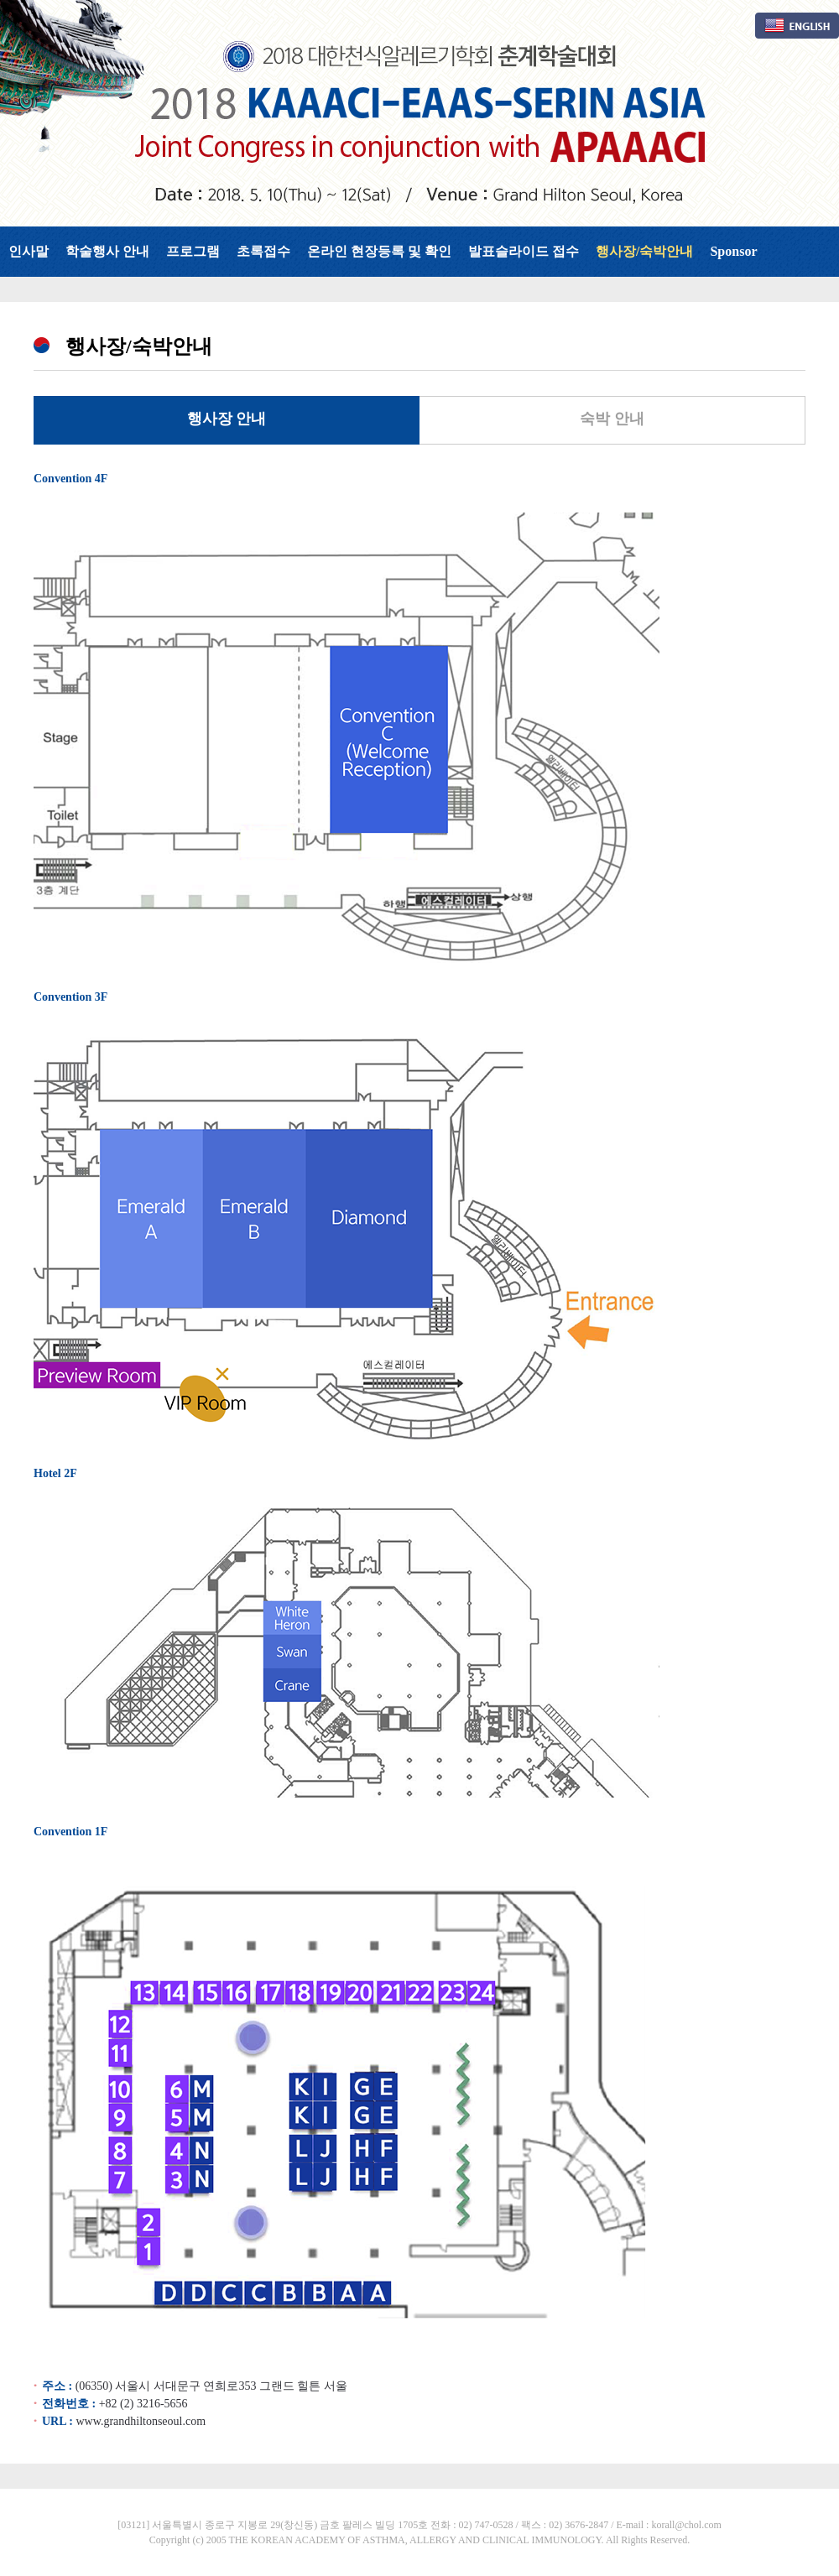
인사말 (28, 251)
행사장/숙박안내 (644, 251)
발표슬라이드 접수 (523, 251)
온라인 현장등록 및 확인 (379, 251)
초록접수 (263, 251)
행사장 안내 (227, 418)
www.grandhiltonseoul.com (141, 2421)
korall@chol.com (686, 2525)
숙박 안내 (612, 418)
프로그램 (193, 251)
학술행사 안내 (107, 251)
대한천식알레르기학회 (419, 113)
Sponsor (733, 251)
